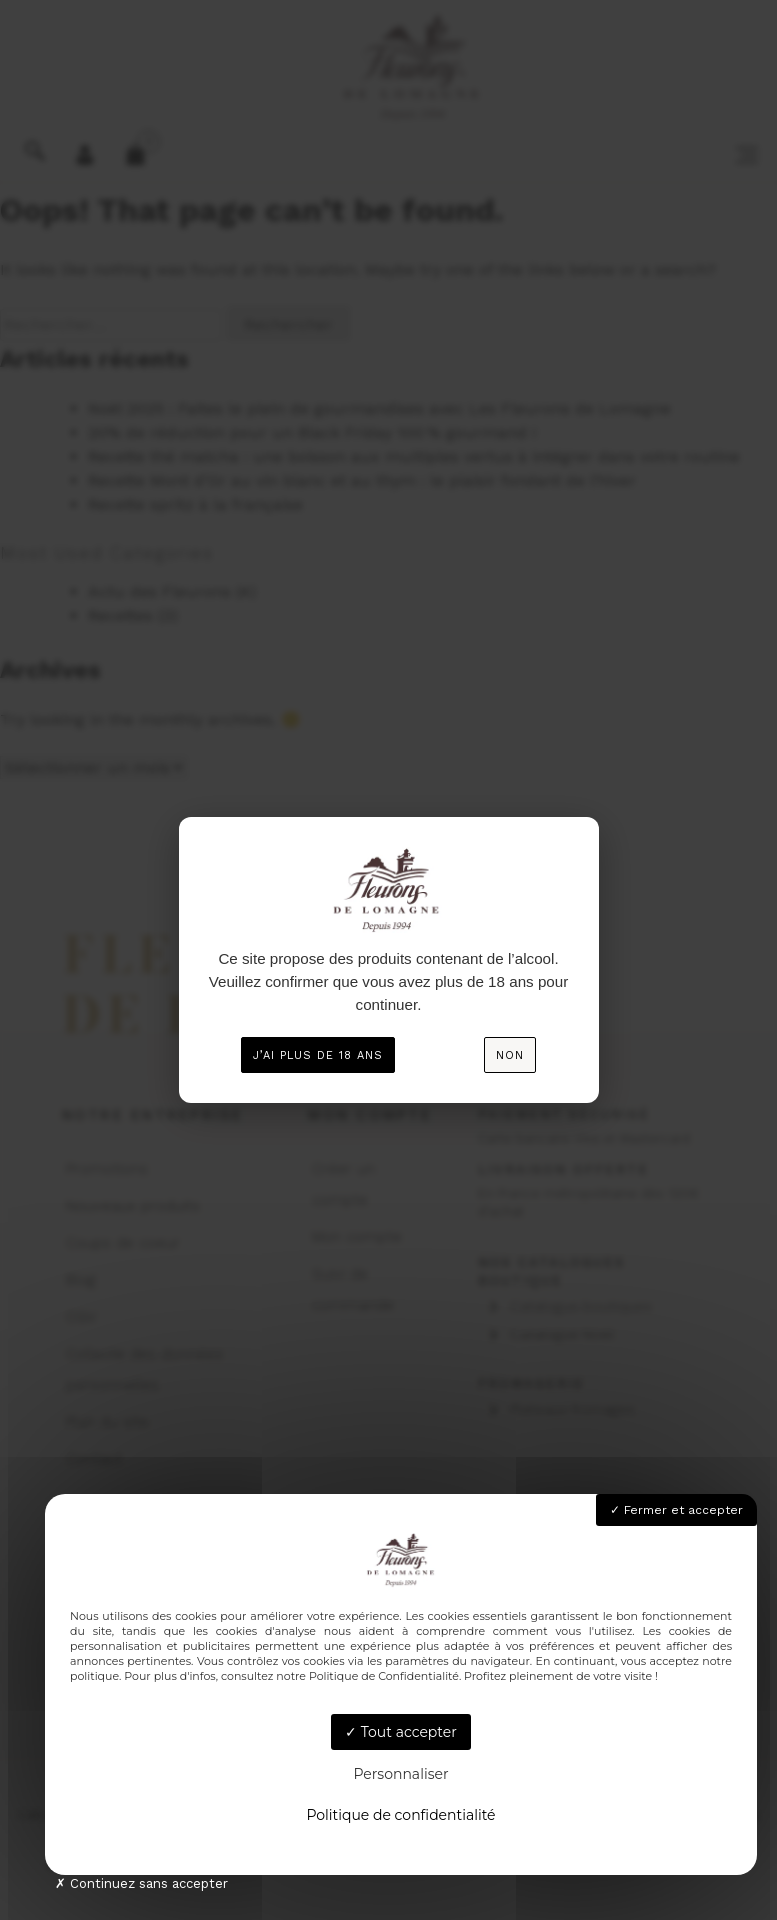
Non (510, 1055)
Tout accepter (401, 1732)
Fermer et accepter (676, 1510)
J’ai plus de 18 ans (318, 1055)
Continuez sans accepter (141, 1883)
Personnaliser (400, 1774)
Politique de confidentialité (400, 1815)
